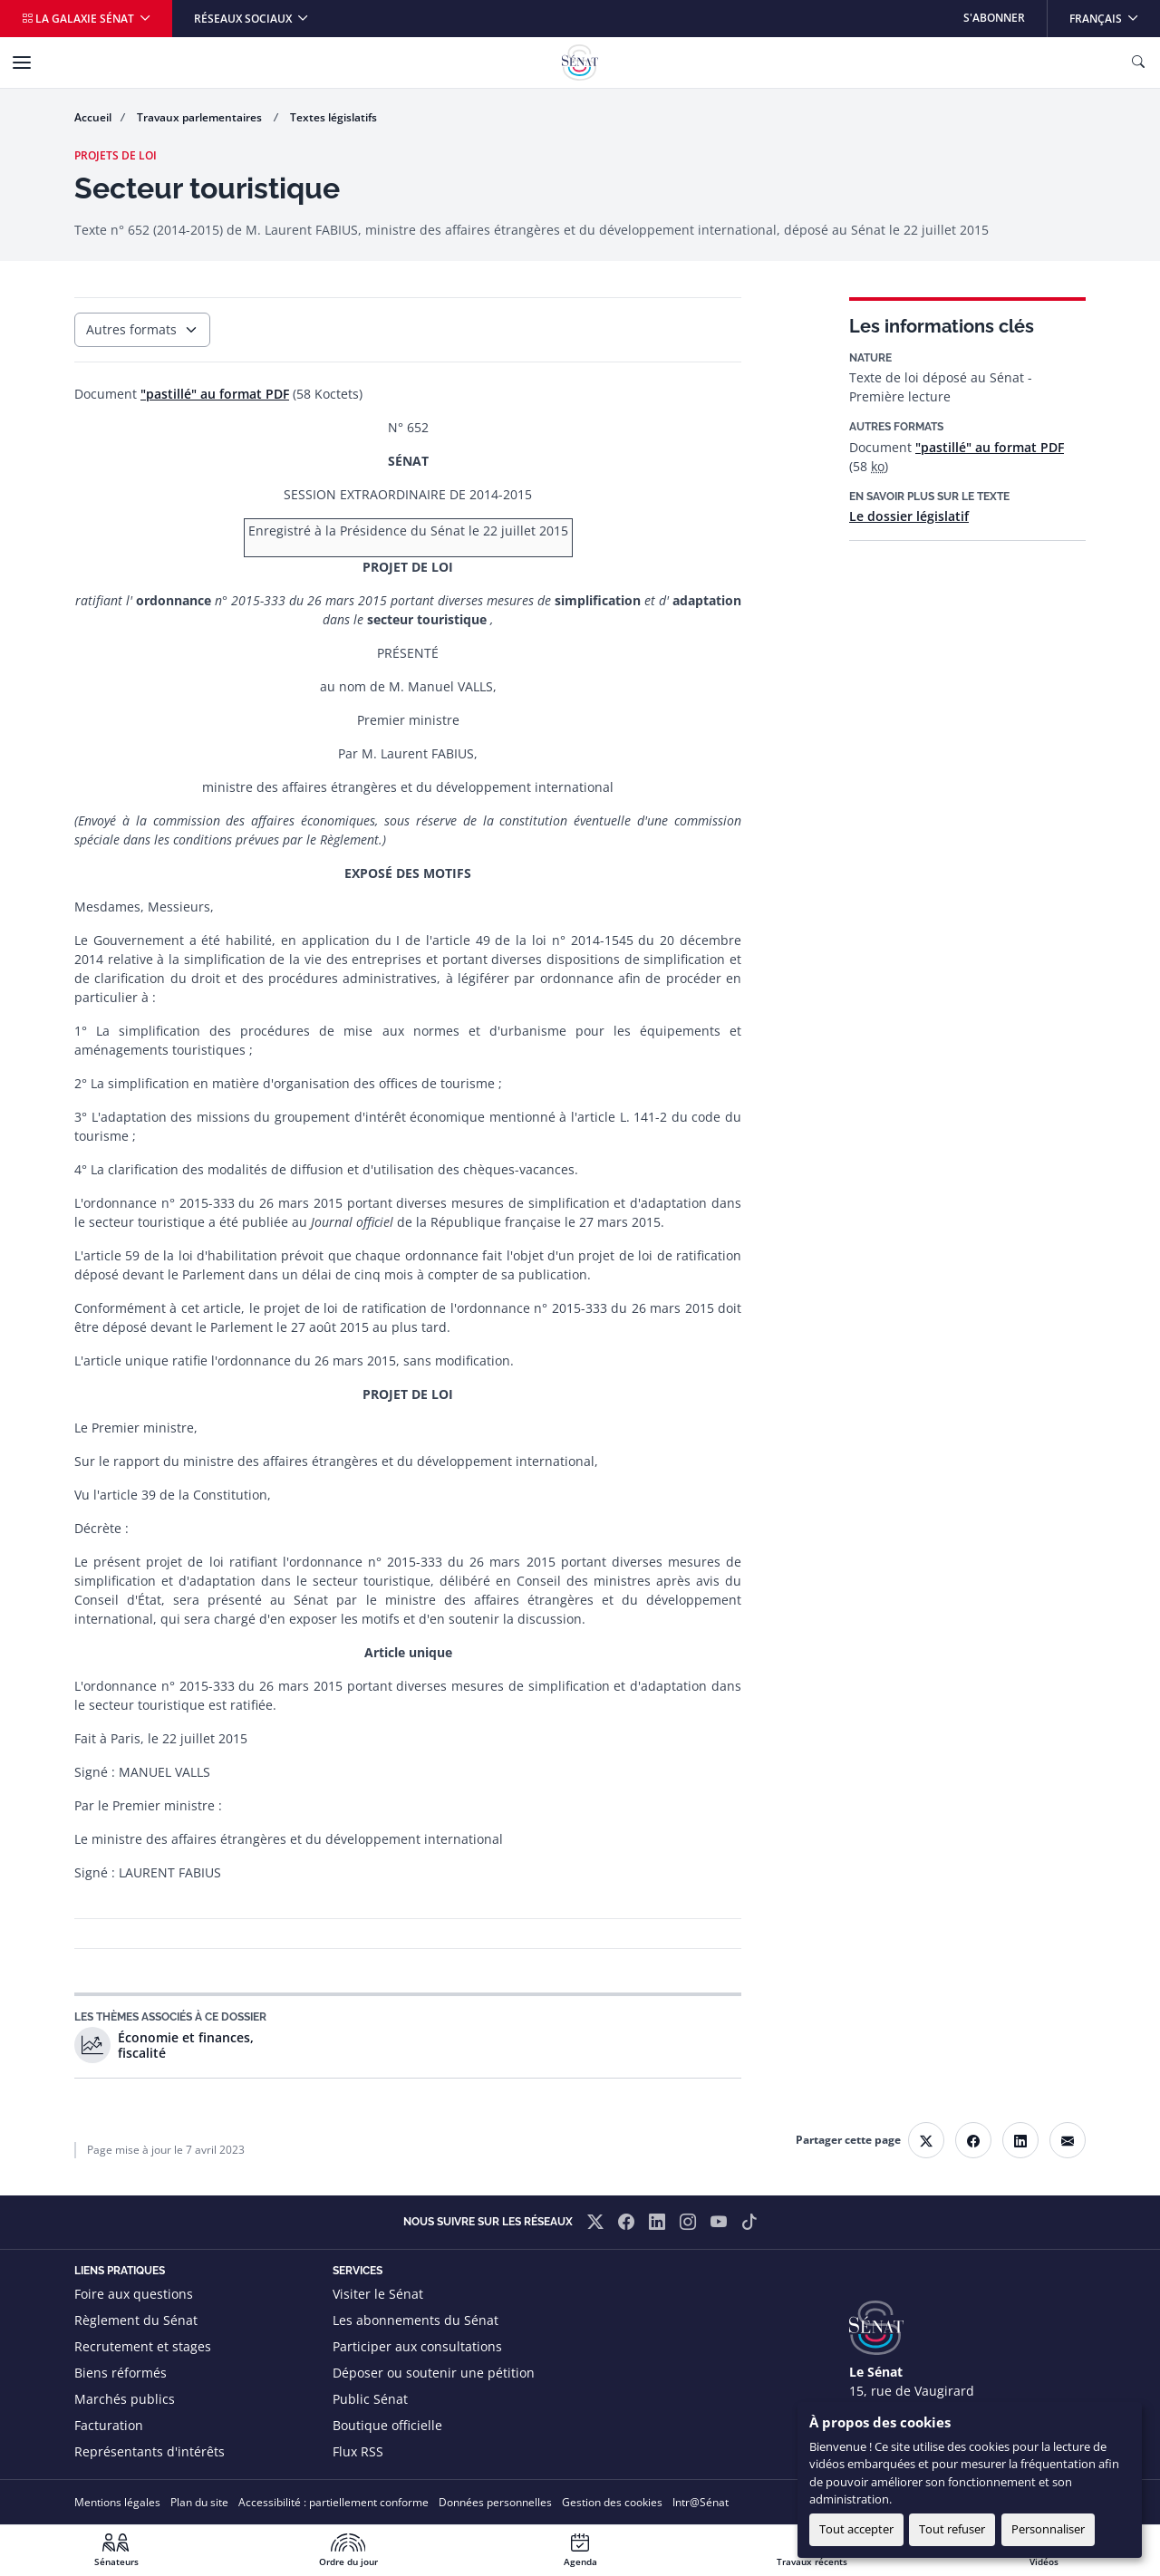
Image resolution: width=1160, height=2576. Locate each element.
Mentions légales (117, 2502)
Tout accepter (856, 2529)
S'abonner (994, 17)
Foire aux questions (133, 2293)
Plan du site (199, 2502)
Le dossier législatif (909, 516)
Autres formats (131, 329)
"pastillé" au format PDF (989, 447)
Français (1114, 13)
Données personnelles (495, 2502)
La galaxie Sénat (79, 18)
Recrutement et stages (142, 2346)
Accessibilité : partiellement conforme (333, 2502)
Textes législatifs (333, 117)
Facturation (108, 2425)
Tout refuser (952, 2529)
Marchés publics (124, 2398)
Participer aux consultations (417, 2346)
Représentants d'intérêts (149, 2451)
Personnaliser (1048, 2529)
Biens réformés (120, 2372)
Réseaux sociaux (244, 18)
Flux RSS (358, 2451)
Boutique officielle (387, 2425)
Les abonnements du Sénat (415, 2320)
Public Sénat (370, 2398)
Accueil (92, 117)
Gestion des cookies (612, 2502)
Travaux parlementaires (201, 117)
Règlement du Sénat (136, 2320)
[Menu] (22, 62)
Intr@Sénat (700, 2502)
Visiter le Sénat (378, 2293)
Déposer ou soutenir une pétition (434, 2372)
